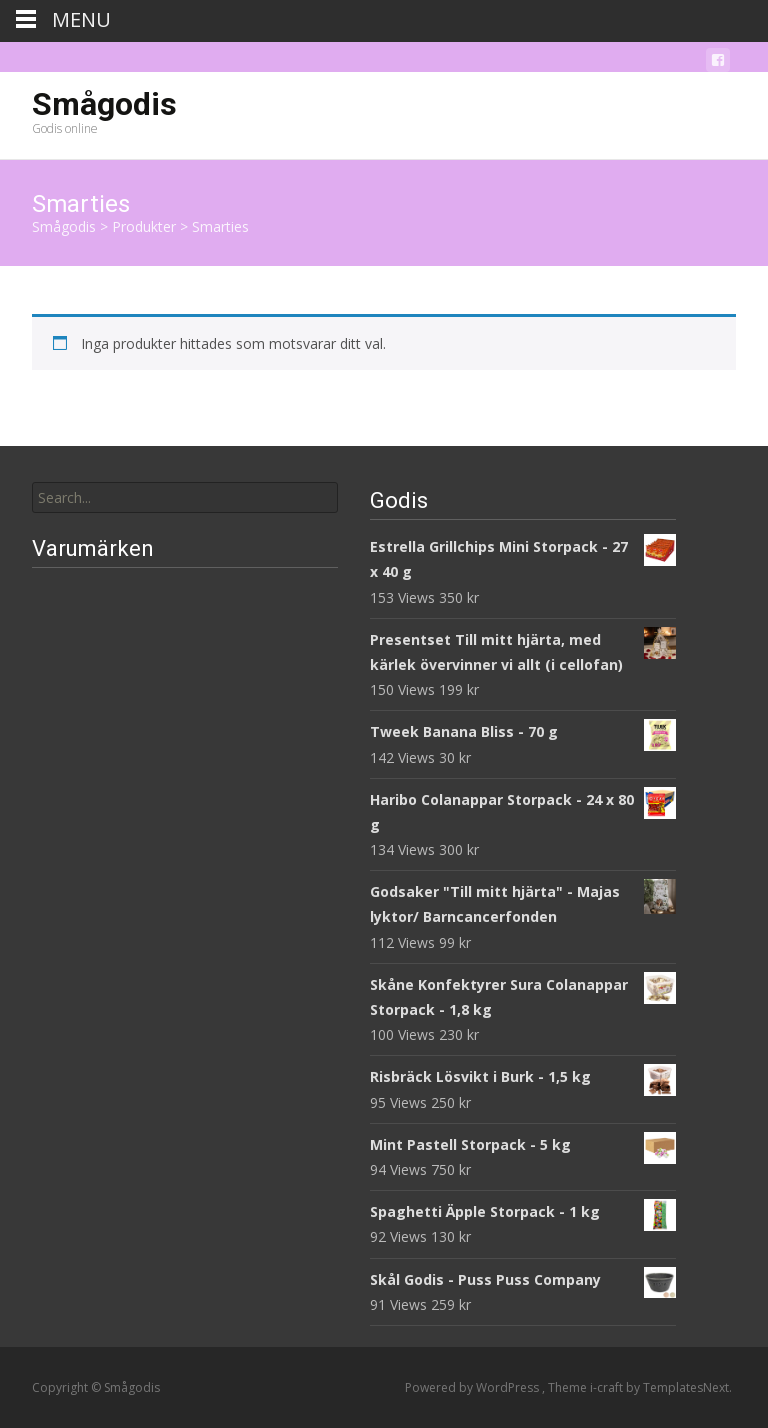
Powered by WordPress (473, 1387)
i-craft (608, 1387)
